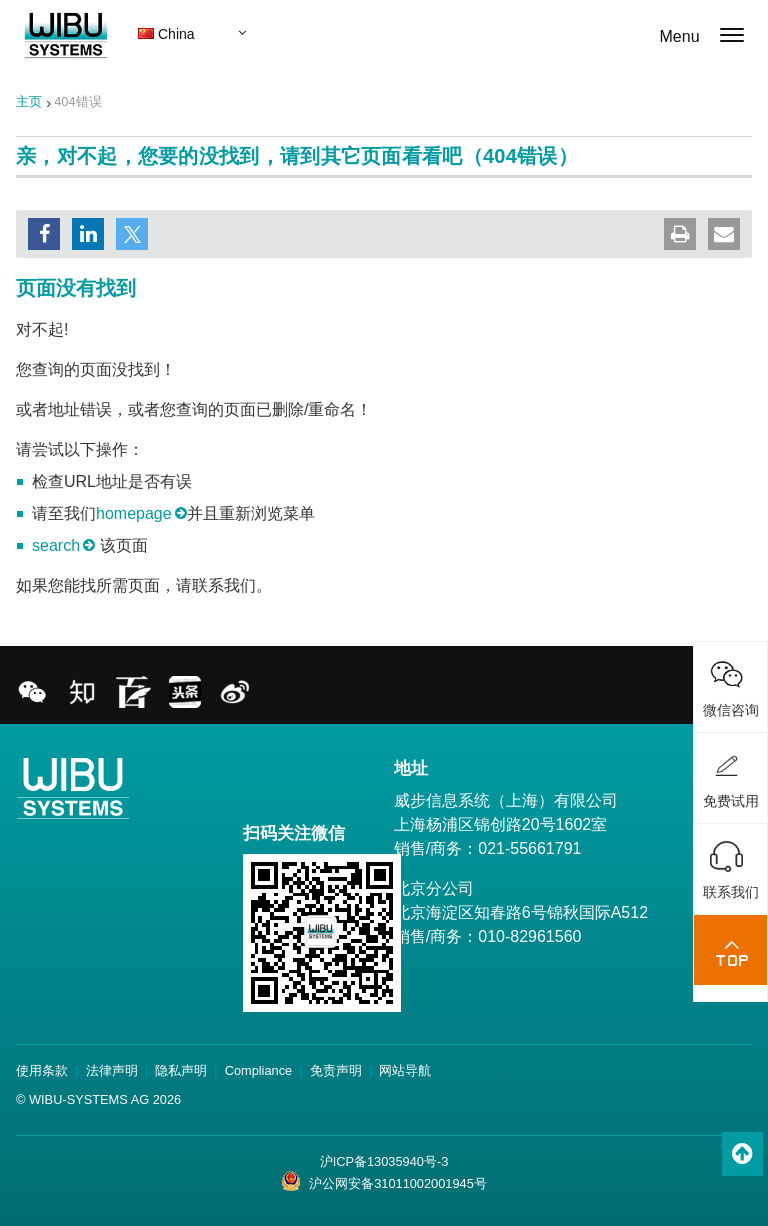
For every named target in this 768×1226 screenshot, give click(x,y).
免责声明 (336, 1070)
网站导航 (405, 1070)
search (56, 545)
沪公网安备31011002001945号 (384, 1181)
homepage (134, 513)
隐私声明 (181, 1070)
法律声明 (112, 1070)
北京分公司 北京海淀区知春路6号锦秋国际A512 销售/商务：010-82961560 (521, 912)
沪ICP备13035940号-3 (384, 1161)
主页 (29, 101)
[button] (44, 234)
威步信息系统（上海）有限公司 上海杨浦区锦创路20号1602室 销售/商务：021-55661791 (506, 824)
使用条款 (42, 1070)
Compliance (259, 1070)
